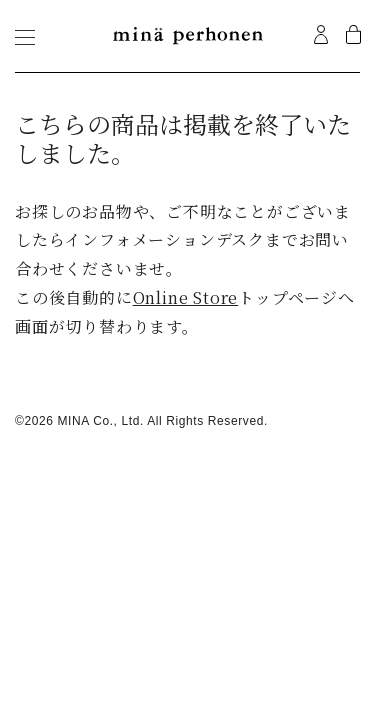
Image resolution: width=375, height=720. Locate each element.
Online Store (186, 297)
